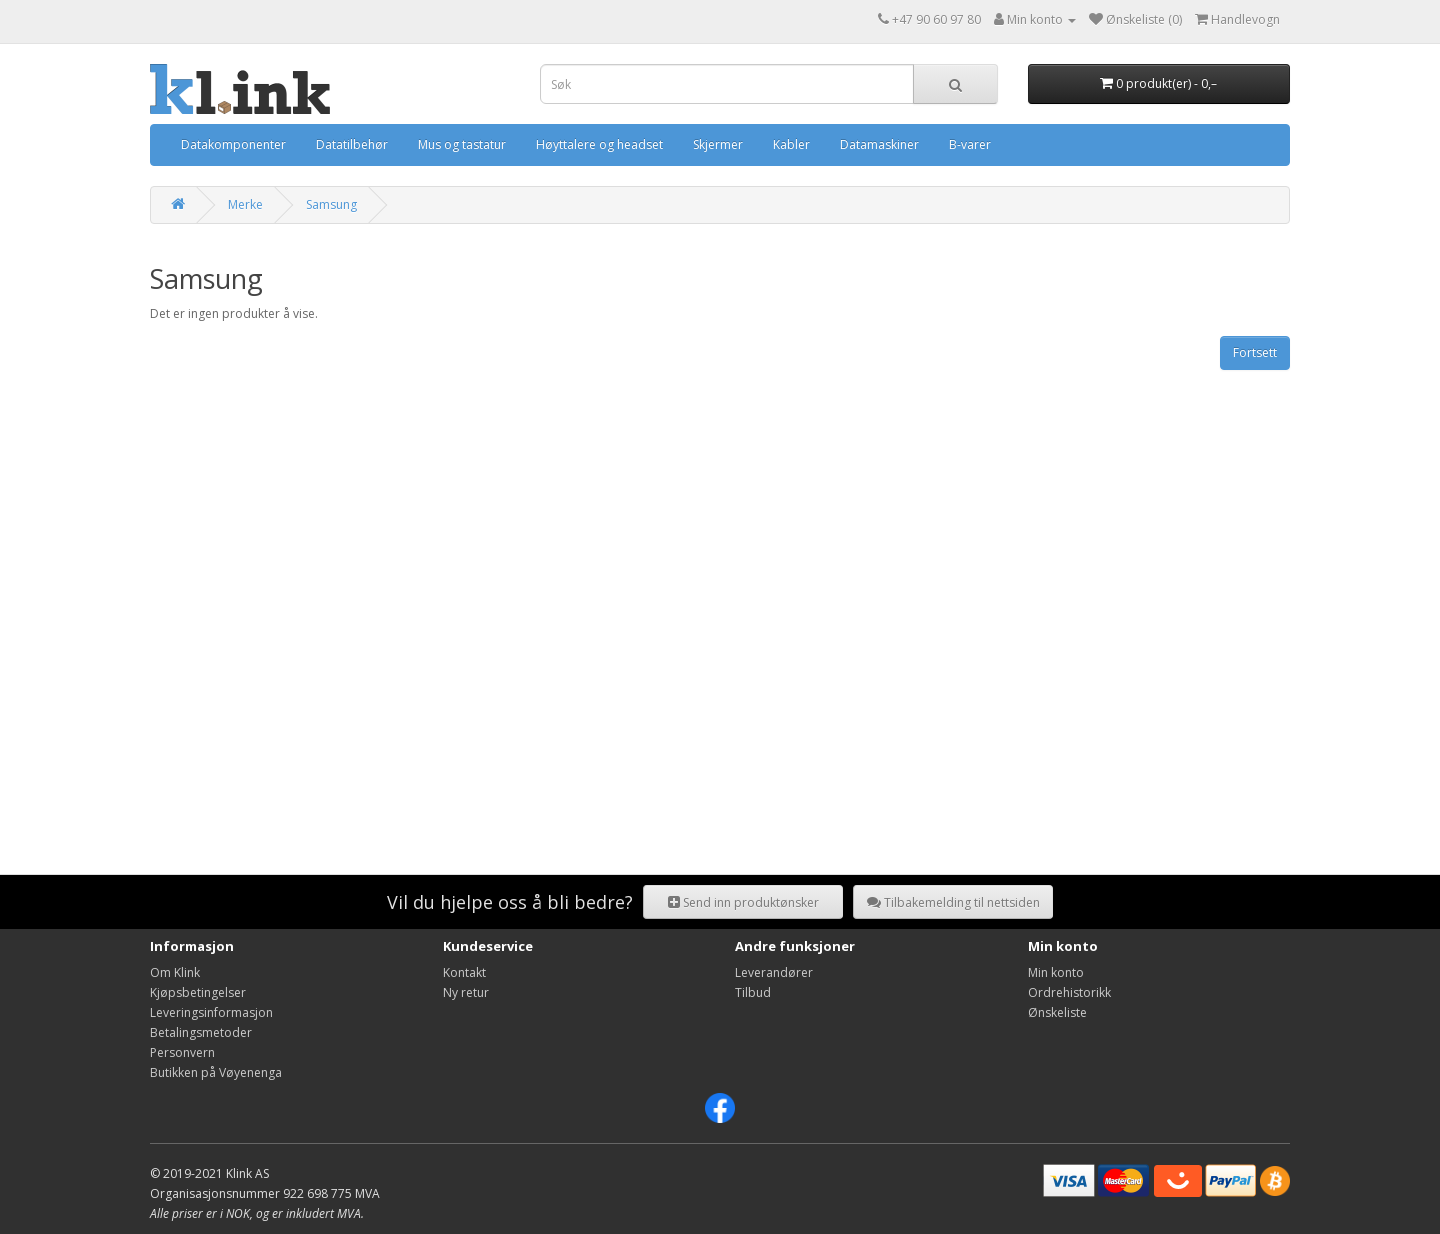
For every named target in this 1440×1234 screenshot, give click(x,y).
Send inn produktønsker (743, 902)
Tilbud (753, 992)
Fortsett (1255, 352)
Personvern (182, 1052)
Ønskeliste (1057, 1012)
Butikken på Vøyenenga (216, 1072)
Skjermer (718, 144)
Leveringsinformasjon (211, 1012)
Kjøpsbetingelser (198, 992)
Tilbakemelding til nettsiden (953, 902)
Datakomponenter (233, 144)
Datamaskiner (879, 144)
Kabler (791, 144)
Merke (245, 204)
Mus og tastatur (462, 144)
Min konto (1056, 972)
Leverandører (774, 972)
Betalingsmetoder (201, 1032)
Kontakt (464, 972)
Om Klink (175, 972)
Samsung (331, 204)
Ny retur (466, 992)
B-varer (970, 144)
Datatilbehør (352, 144)
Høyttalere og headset (599, 144)
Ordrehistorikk (1069, 992)
